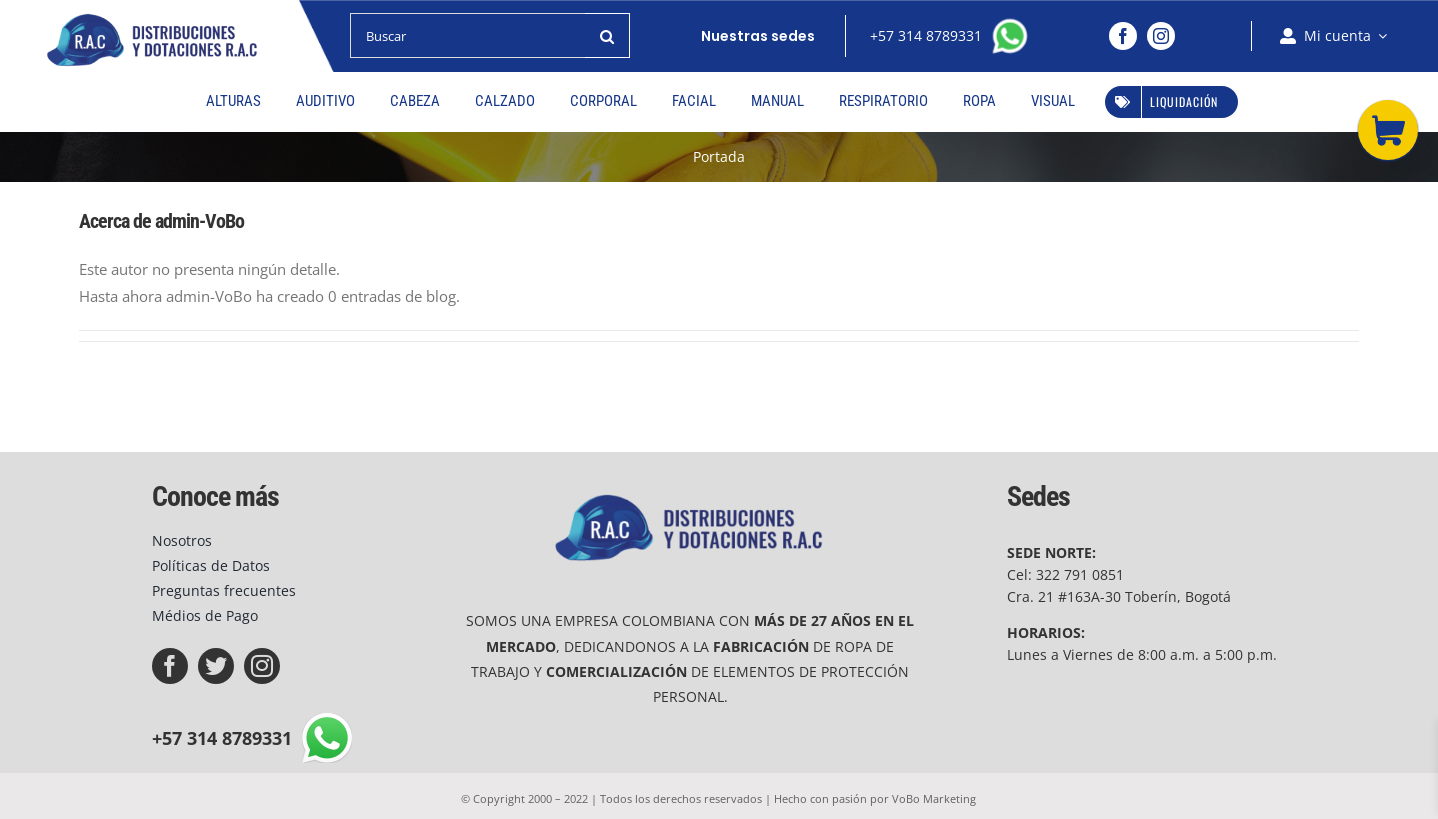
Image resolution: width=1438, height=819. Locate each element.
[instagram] (1161, 36)
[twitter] (216, 666)
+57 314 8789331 (930, 35)
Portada (719, 156)
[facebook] (1123, 36)
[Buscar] (467, 35)
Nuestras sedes (758, 36)
